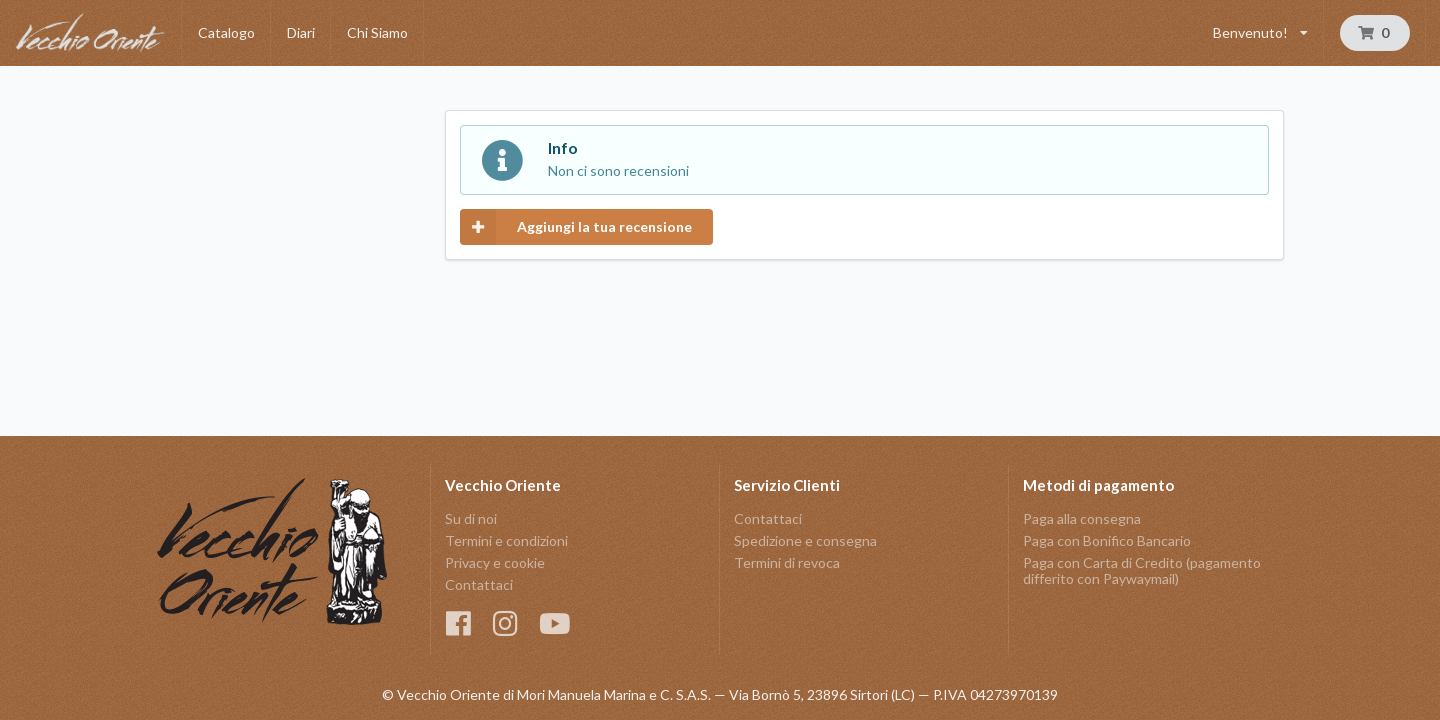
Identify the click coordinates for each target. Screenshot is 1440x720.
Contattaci (479, 584)
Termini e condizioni (506, 540)
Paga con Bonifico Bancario (1107, 540)
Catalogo (226, 32)
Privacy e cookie (495, 562)
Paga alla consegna (1082, 519)
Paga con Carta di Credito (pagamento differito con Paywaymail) (1142, 570)
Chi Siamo (377, 32)
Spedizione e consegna (805, 540)
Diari (301, 32)
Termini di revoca (787, 562)
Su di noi (471, 519)
